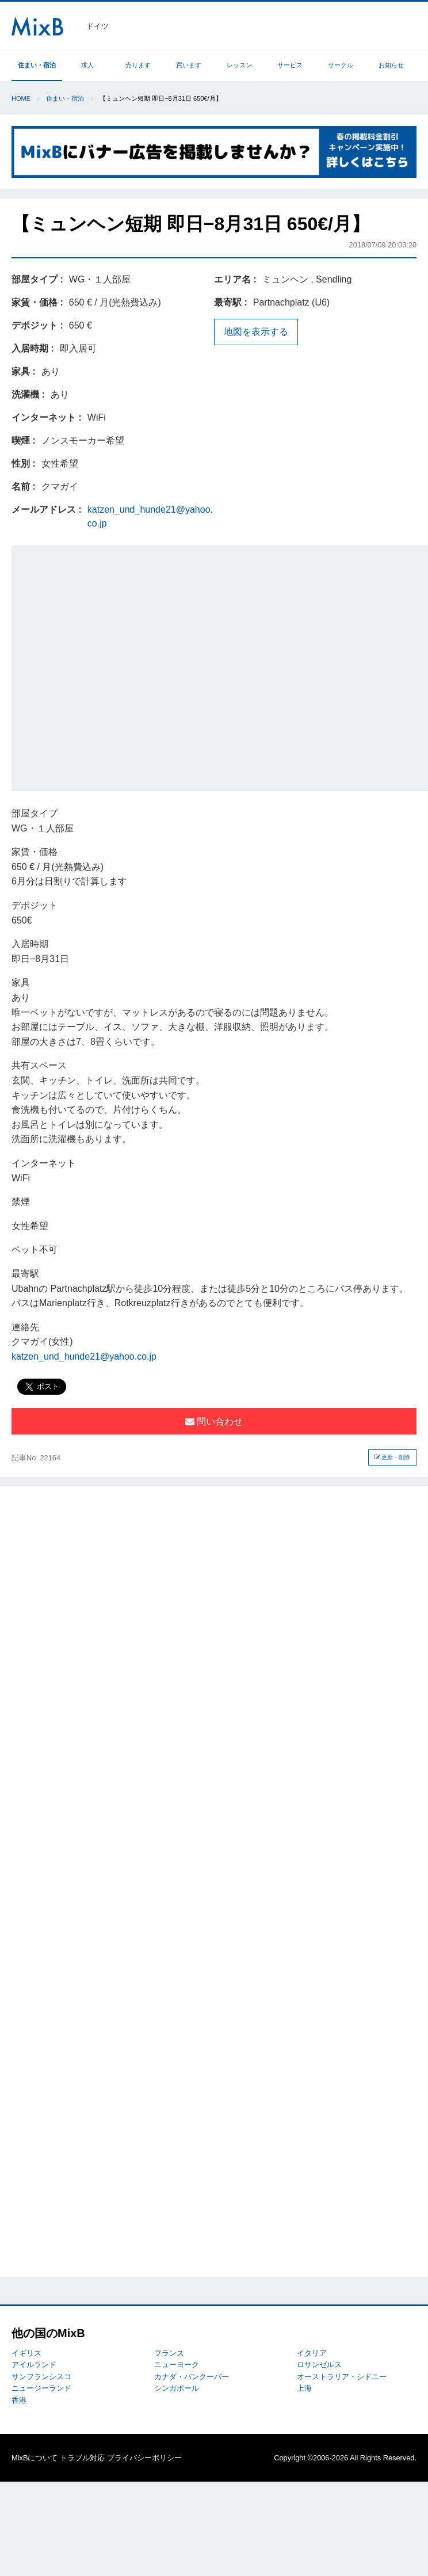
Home (21, 98)
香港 (19, 2400)
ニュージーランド (41, 2388)
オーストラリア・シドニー (342, 2376)
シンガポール (176, 2388)
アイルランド (34, 2364)
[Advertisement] (121, 666)
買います (188, 65)
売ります (138, 65)
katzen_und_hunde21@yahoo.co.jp (84, 1356)
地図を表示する (256, 332)
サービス (290, 65)
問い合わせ (214, 1421)
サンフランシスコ (41, 2376)
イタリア (312, 2353)
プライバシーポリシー (144, 2457)
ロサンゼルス (319, 2364)
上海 (304, 2388)
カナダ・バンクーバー (191, 2376)
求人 (87, 65)
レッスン (239, 65)
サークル (340, 65)
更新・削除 (393, 1457)
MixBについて (35, 2457)
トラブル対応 (82, 2457)
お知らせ (391, 65)
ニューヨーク (176, 2364)
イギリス (26, 2353)
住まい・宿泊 (37, 65)
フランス (169, 2353)
